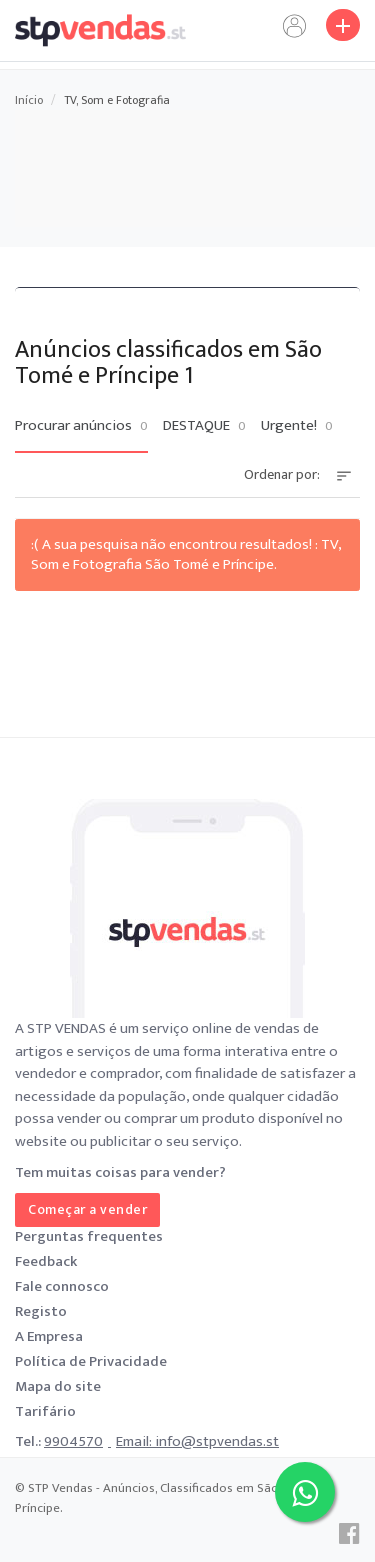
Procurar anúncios (81, 426)
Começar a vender (87, 1209)
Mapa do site (58, 1386)
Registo (41, 1311)
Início (29, 100)
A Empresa (49, 1336)
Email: (135, 1441)
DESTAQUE (204, 426)
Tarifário (45, 1411)
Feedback (46, 1261)
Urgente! (297, 426)
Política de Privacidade (91, 1361)
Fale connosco (62, 1286)
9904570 (73, 1441)
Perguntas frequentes (89, 1236)
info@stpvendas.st (217, 1441)
